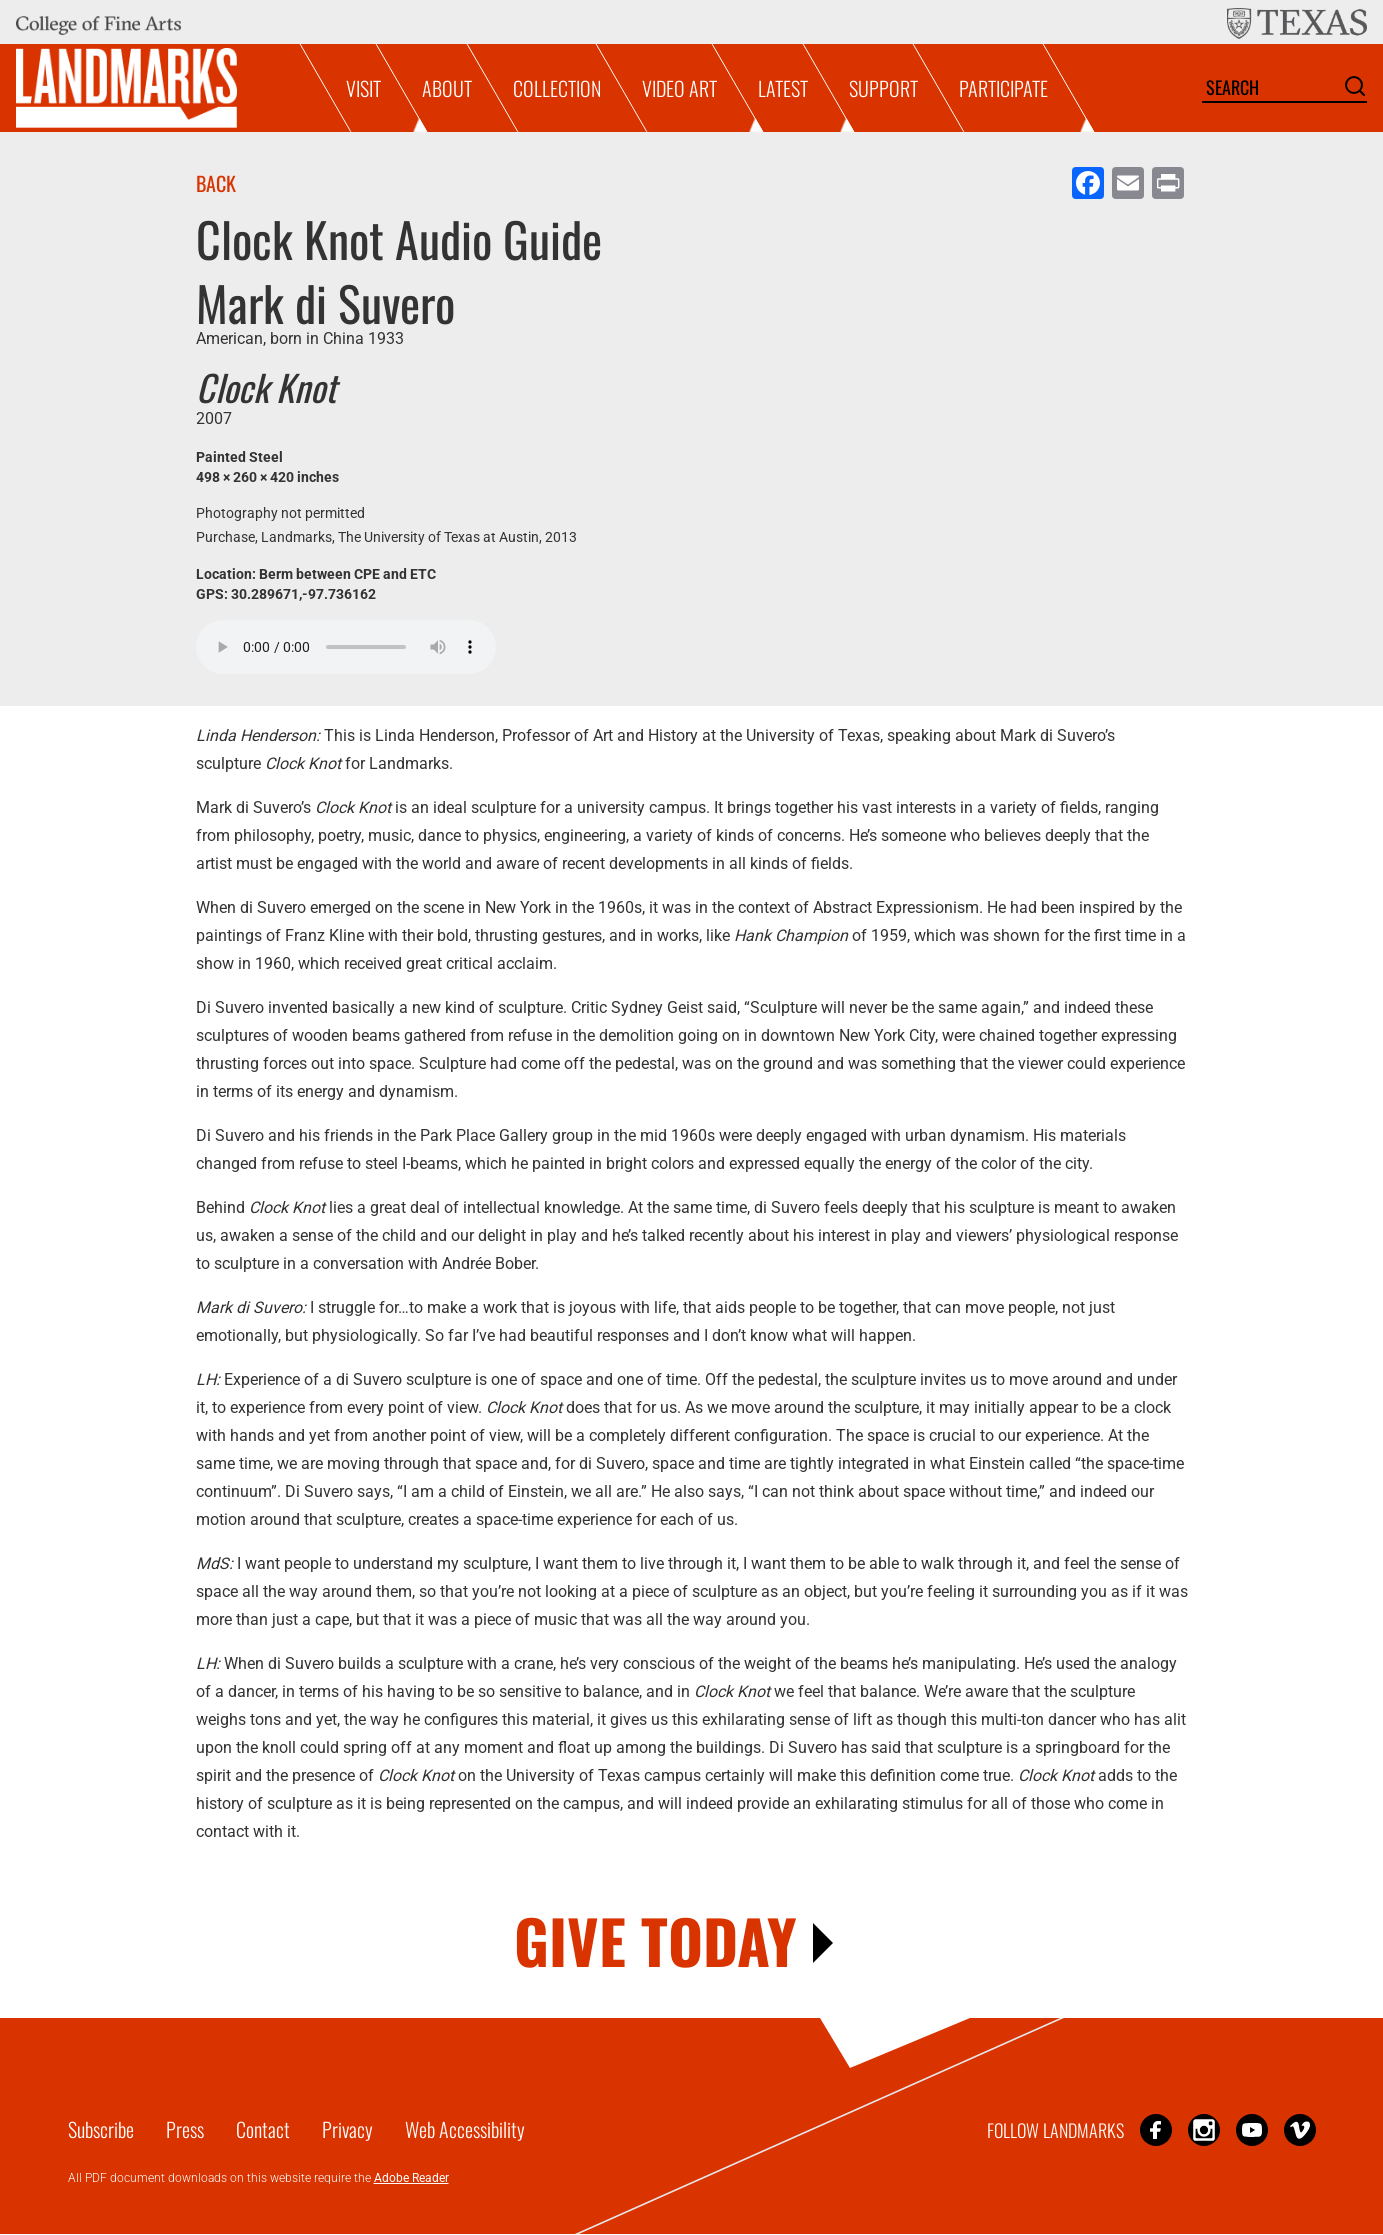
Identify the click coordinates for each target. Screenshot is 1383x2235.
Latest (783, 88)
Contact (263, 2129)
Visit (363, 88)
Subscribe (101, 2129)
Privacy (347, 2129)
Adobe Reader (411, 2178)
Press (185, 2129)
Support (883, 88)
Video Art (679, 88)
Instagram (1204, 2129)
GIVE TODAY (655, 1939)
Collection (557, 88)
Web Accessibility (465, 2129)
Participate (1003, 88)
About (447, 88)
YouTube (1252, 2129)
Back (216, 183)
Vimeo (1300, 2129)
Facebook (1156, 2129)
